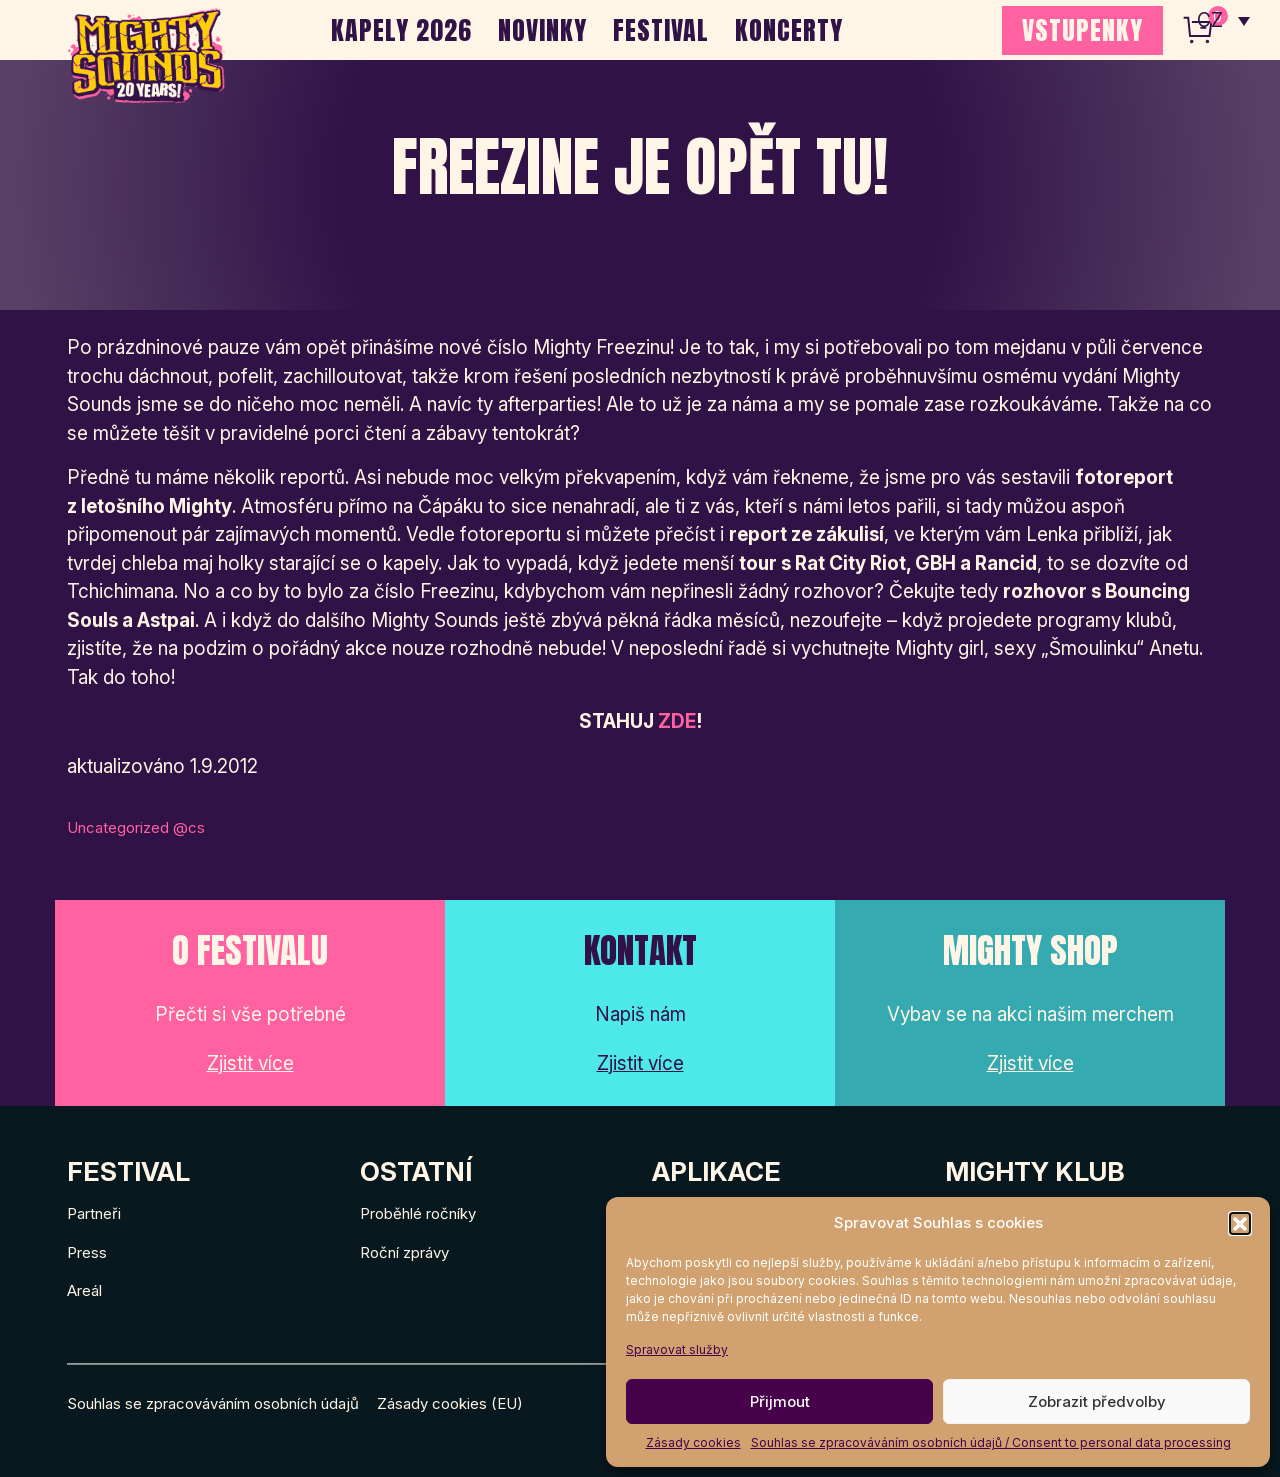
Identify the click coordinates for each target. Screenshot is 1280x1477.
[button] (1240, 1223)
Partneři (94, 1213)
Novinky (542, 30)
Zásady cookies (693, 1442)
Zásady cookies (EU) (450, 1403)
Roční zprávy (404, 1252)
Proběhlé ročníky (418, 1213)
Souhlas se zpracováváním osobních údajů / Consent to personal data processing (991, 1442)
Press (87, 1252)
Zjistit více (250, 1063)
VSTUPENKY (1082, 30)
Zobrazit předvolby (1097, 1401)
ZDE (677, 721)
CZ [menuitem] (1210, 20)
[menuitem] (1223, 20)
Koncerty (789, 30)
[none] (1223, 20)
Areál (84, 1290)
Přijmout (780, 1401)
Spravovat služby (677, 1349)
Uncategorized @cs (136, 827)
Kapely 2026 (401, 30)
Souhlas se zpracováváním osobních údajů (213, 1403)
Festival (661, 30)
